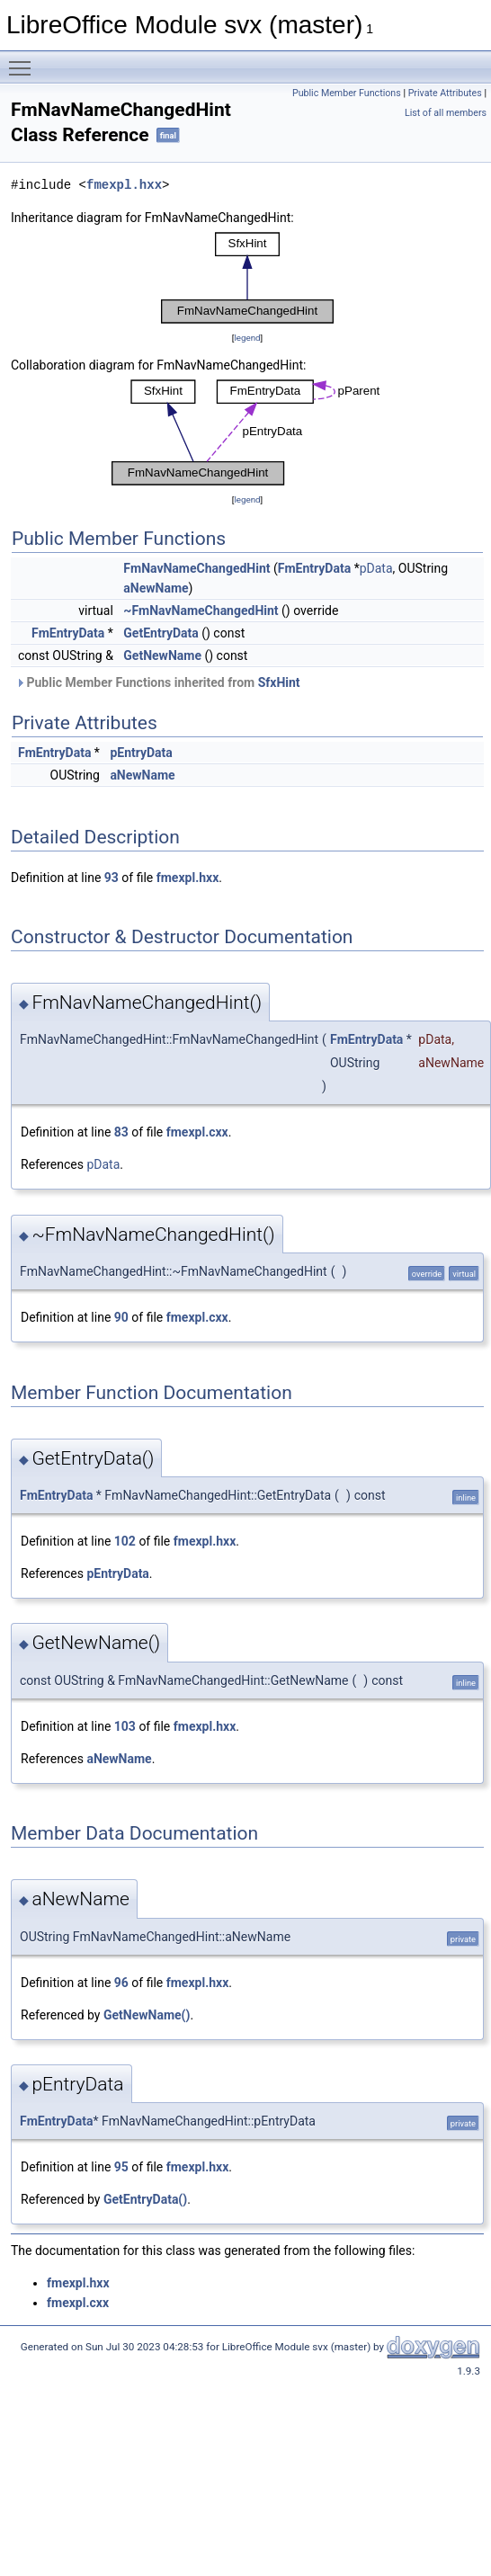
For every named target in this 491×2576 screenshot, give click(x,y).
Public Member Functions (346, 93)
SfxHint (279, 682)
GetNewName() (146, 2015)
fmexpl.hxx (124, 184)
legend (247, 338)
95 (121, 2167)
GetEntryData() (145, 2199)
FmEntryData (314, 568)
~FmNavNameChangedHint (200, 610)
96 (121, 1982)
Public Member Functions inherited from (157, 682)
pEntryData (141, 752)
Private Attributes (445, 93)
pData (376, 568)
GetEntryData (160, 633)
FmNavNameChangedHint (196, 568)
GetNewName (162, 655)
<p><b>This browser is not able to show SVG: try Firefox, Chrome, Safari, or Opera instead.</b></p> (247, 277)
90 (121, 1317)
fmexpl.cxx (197, 1132)
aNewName (155, 588)
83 (121, 1132)
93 (111, 877)
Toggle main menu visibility (24, 60)
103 (125, 1726)
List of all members (446, 113)
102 (125, 1541)
